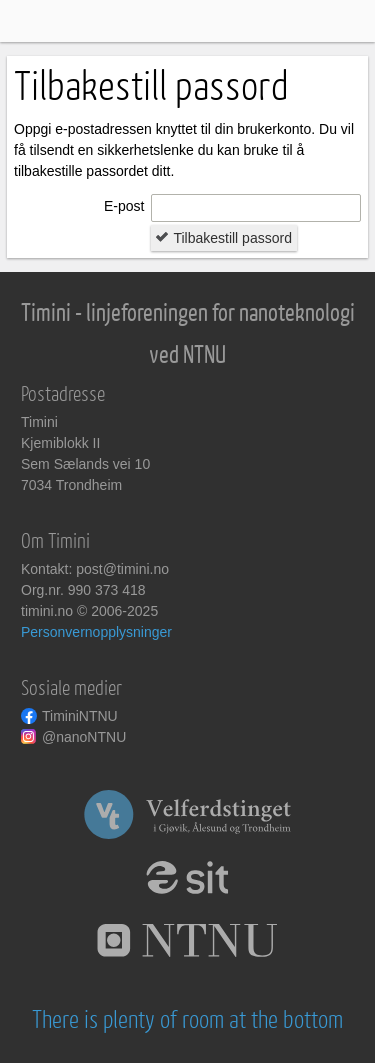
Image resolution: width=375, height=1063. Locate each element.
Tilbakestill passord (224, 238)
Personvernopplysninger (96, 632)
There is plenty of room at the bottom (187, 1020)
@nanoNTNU (84, 737)
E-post (124, 206)
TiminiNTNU (80, 716)
